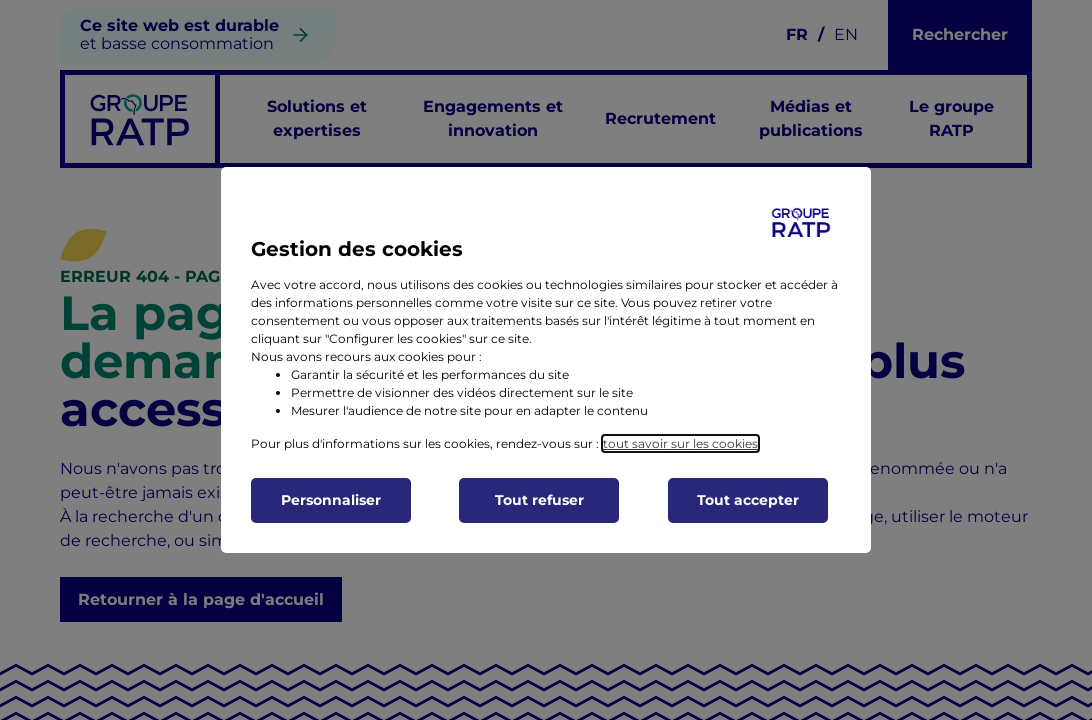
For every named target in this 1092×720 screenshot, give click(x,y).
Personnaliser (331, 500)
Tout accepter (748, 500)
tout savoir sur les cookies (680, 443)
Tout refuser (539, 500)
